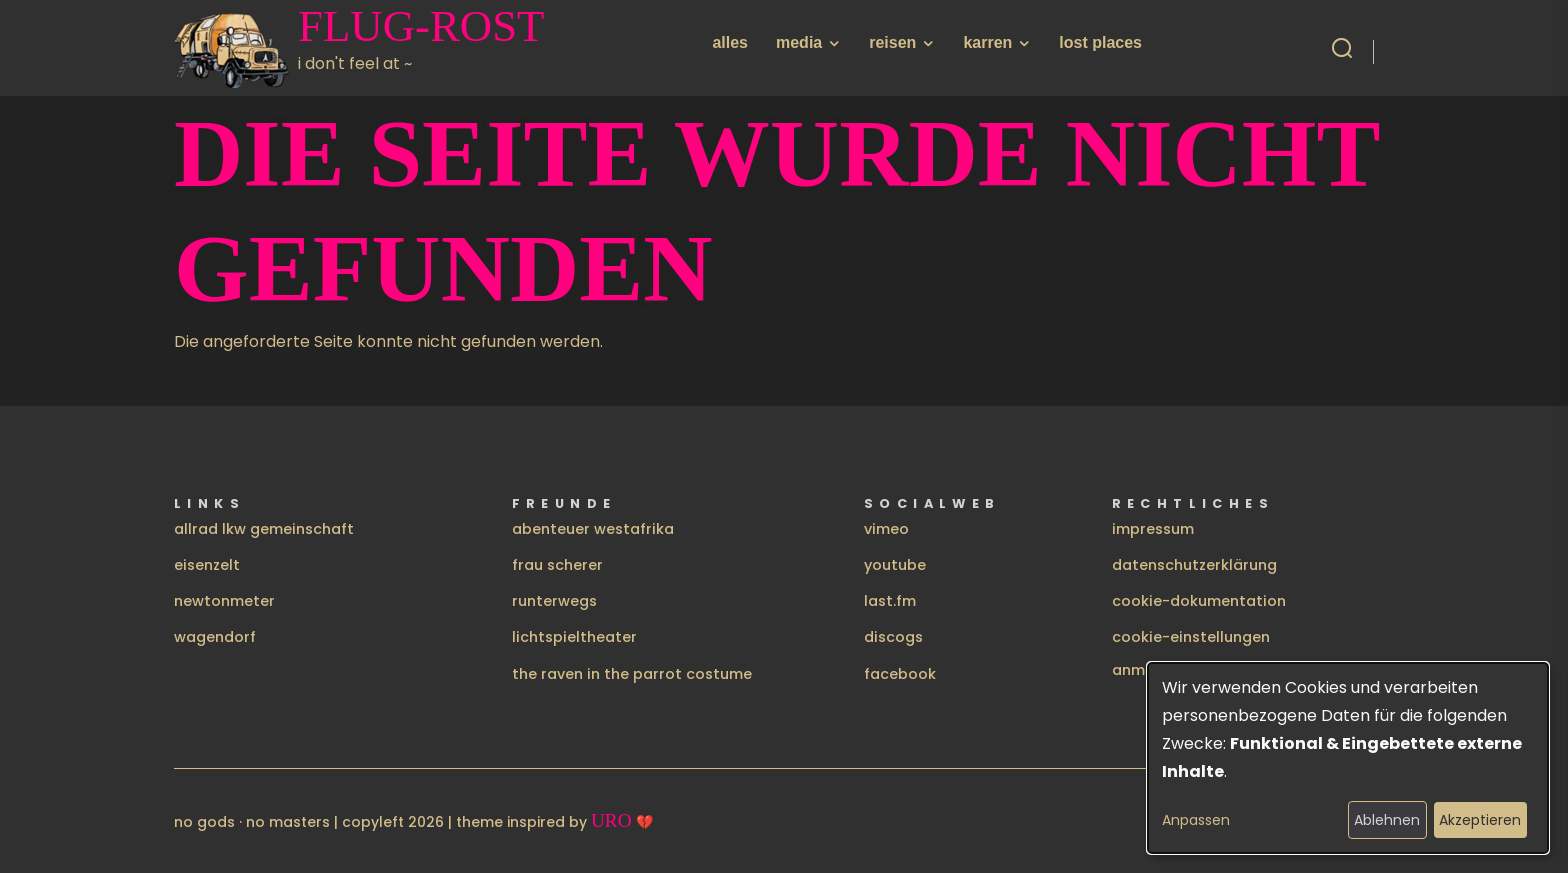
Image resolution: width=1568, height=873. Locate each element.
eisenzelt (207, 565)
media (799, 42)
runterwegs (554, 601)
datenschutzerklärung (1194, 565)
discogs (893, 637)
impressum (1153, 529)
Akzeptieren (1480, 820)
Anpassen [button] (1196, 820)
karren (987, 42)
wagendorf (215, 637)
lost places (1100, 42)
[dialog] (1348, 758)
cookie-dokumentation (1199, 601)
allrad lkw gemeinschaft (264, 529)
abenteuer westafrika (593, 529)
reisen (892, 42)
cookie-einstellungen (1191, 637)
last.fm (890, 601)
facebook (900, 674)
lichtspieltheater (574, 637)
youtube (895, 565)
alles (730, 42)
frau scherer (557, 565)
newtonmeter (224, 601)
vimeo (886, 529)
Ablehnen (1387, 820)
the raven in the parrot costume (632, 674)
